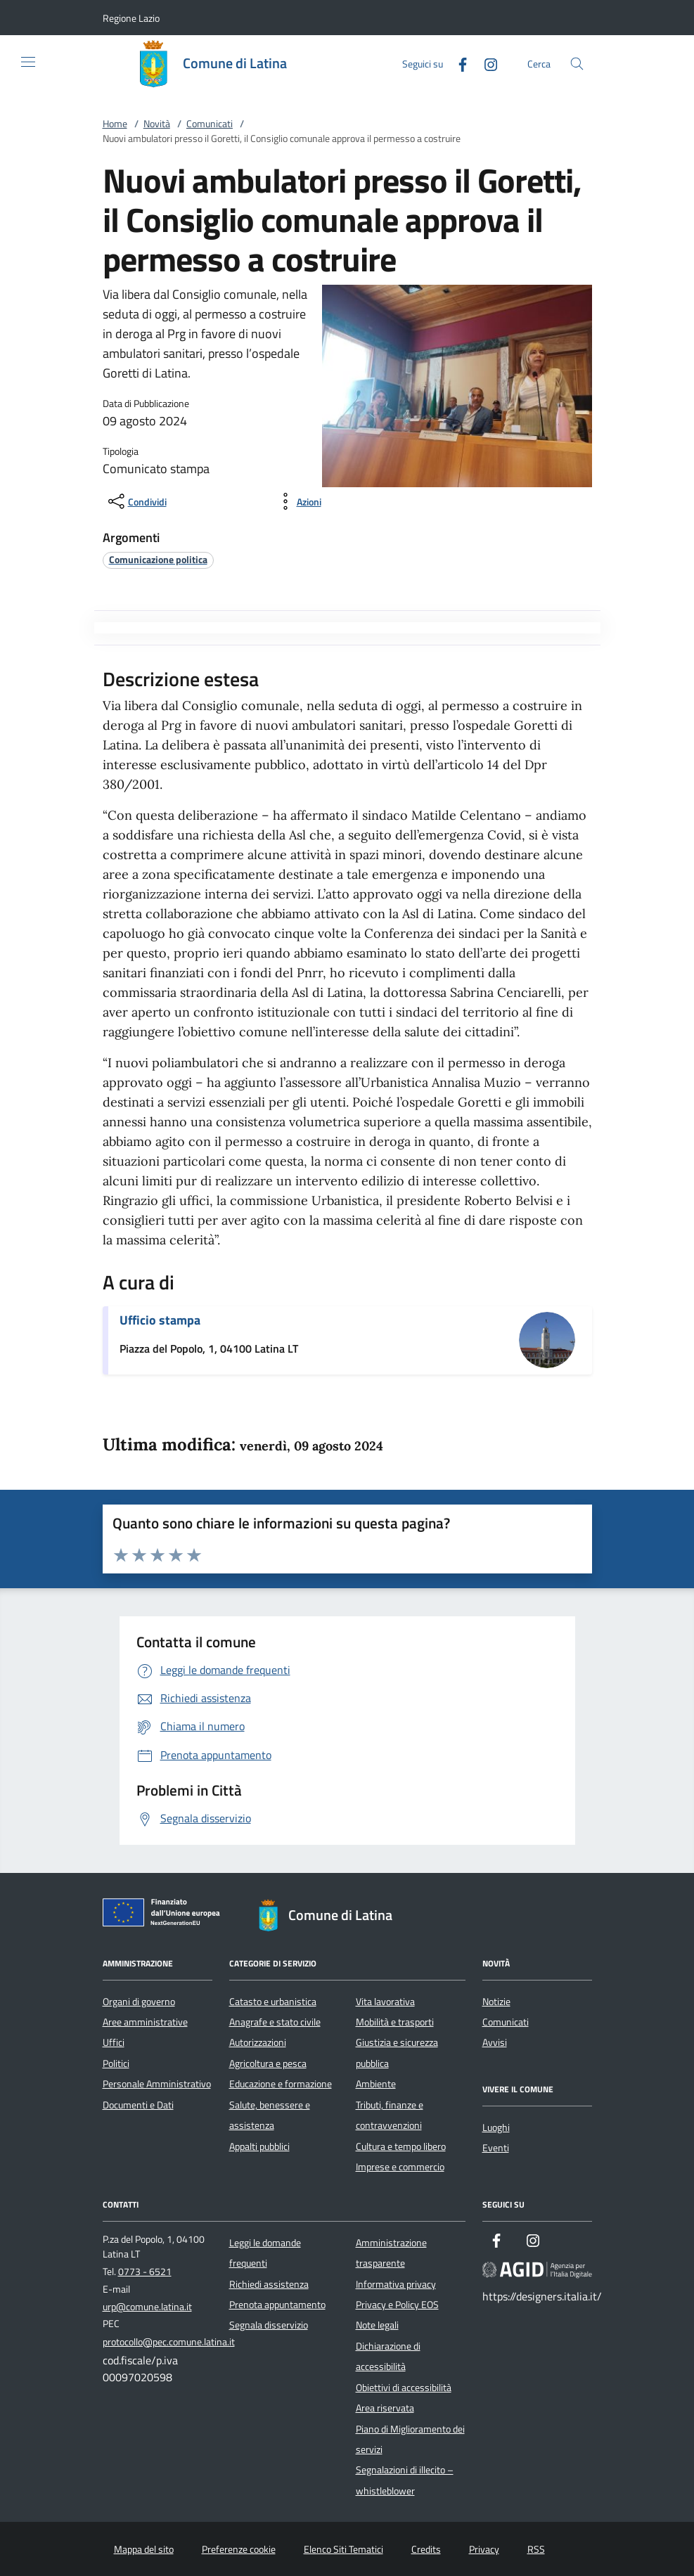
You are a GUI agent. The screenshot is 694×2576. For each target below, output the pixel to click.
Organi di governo (139, 2001)
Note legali (377, 2325)
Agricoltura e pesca (268, 2063)
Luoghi (496, 2127)
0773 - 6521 (145, 2271)
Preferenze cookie (239, 2549)
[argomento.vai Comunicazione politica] (158, 559)
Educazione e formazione (280, 2084)
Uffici (113, 2042)
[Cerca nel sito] (577, 64)
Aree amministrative (145, 2022)
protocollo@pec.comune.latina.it (169, 2342)
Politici (116, 2063)
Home (115, 123)
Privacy (484, 2549)
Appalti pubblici (259, 2146)
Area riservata (385, 2408)
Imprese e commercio (400, 2167)
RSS (536, 2549)
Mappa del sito (144, 2549)
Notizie (496, 2001)
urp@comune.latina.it (147, 2306)
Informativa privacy (396, 2284)
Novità (156, 123)
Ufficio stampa (160, 1319)
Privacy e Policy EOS (397, 2304)
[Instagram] (485, 62)
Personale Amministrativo (157, 2084)
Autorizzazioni (257, 2042)
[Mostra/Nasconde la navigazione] (28, 61)
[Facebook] (457, 62)
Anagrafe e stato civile (275, 2022)
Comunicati (209, 123)
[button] (131, 18)
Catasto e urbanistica (272, 2001)
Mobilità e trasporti (395, 2022)
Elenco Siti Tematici (343, 2549)
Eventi (495, 2148)
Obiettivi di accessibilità (403, 2387)
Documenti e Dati (138, 2105)
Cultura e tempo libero (401, 2146)
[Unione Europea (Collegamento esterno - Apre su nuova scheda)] (165, 1915)
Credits (426, 2549)
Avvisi (494, 2042)
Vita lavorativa (385, 2001)
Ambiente (376, 2084)
